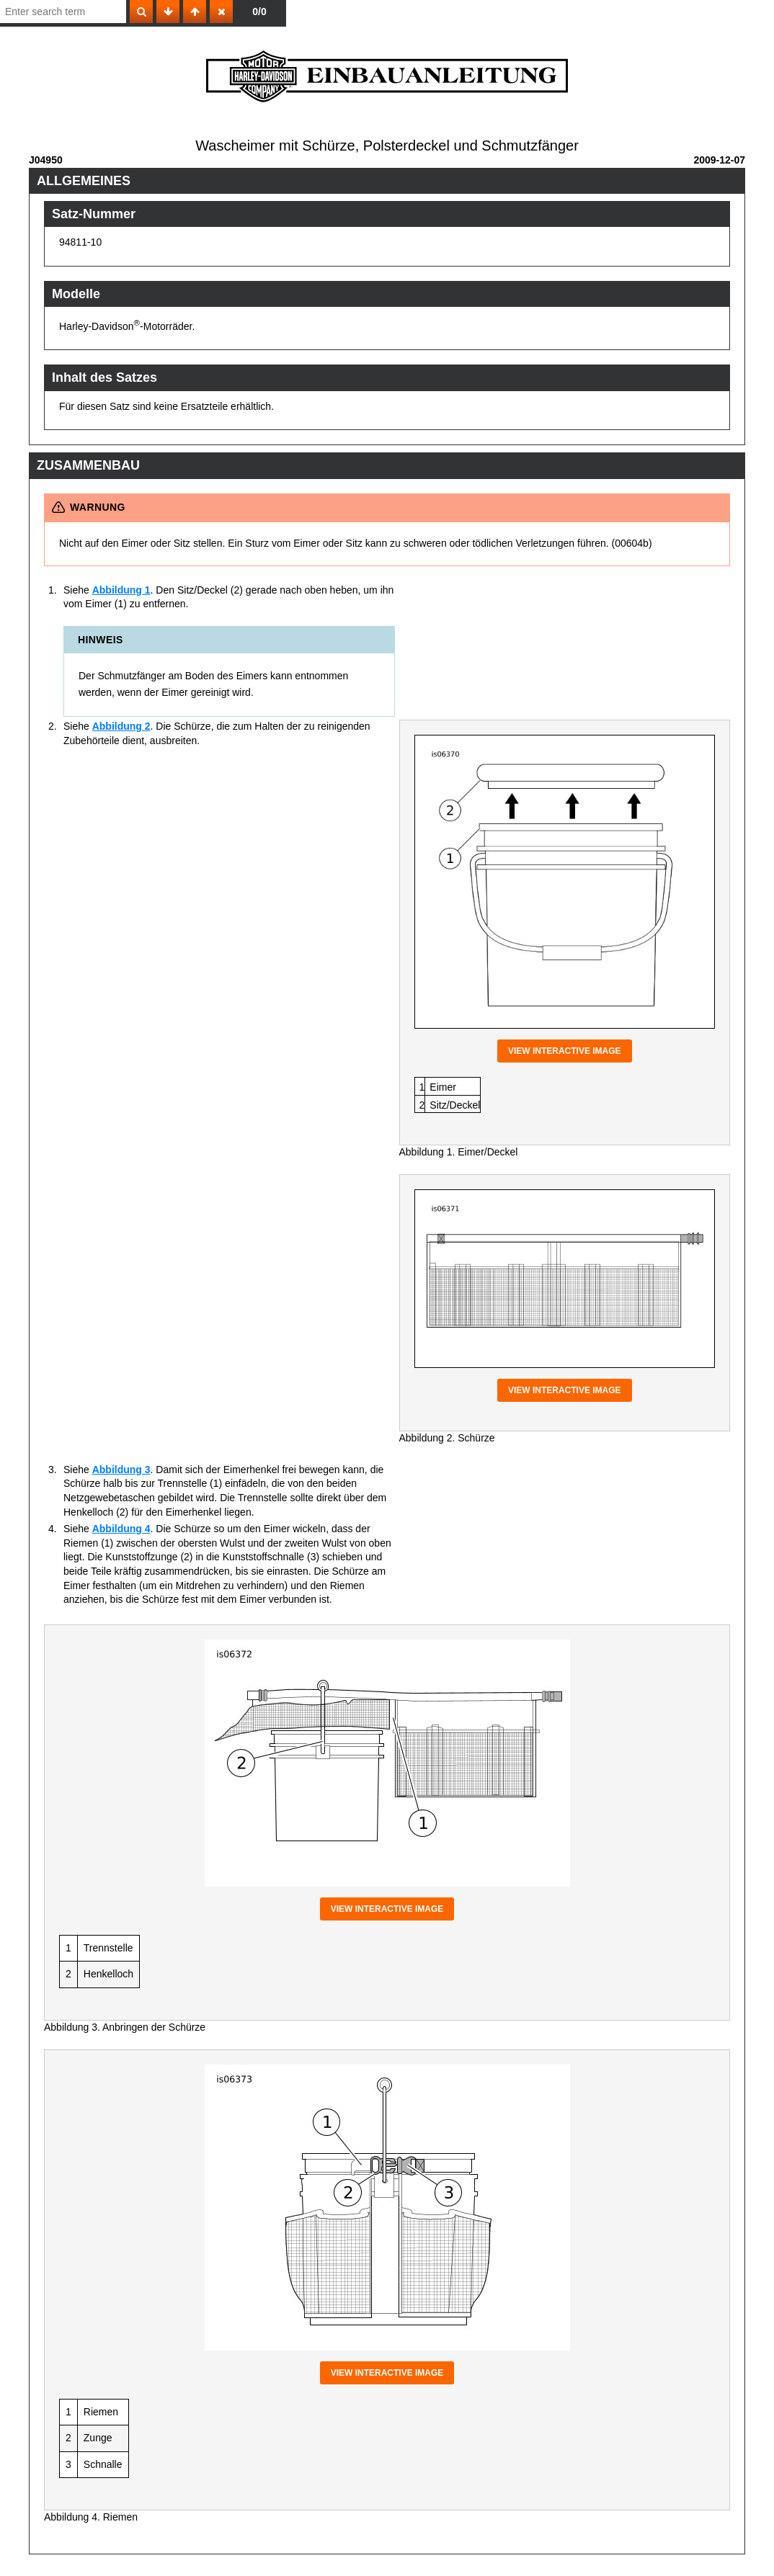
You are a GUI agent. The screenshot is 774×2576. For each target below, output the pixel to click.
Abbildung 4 (121, 1528)
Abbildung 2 (121, 726)
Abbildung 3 (121, 1469)
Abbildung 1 (121, 590)
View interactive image (564, 1051)
